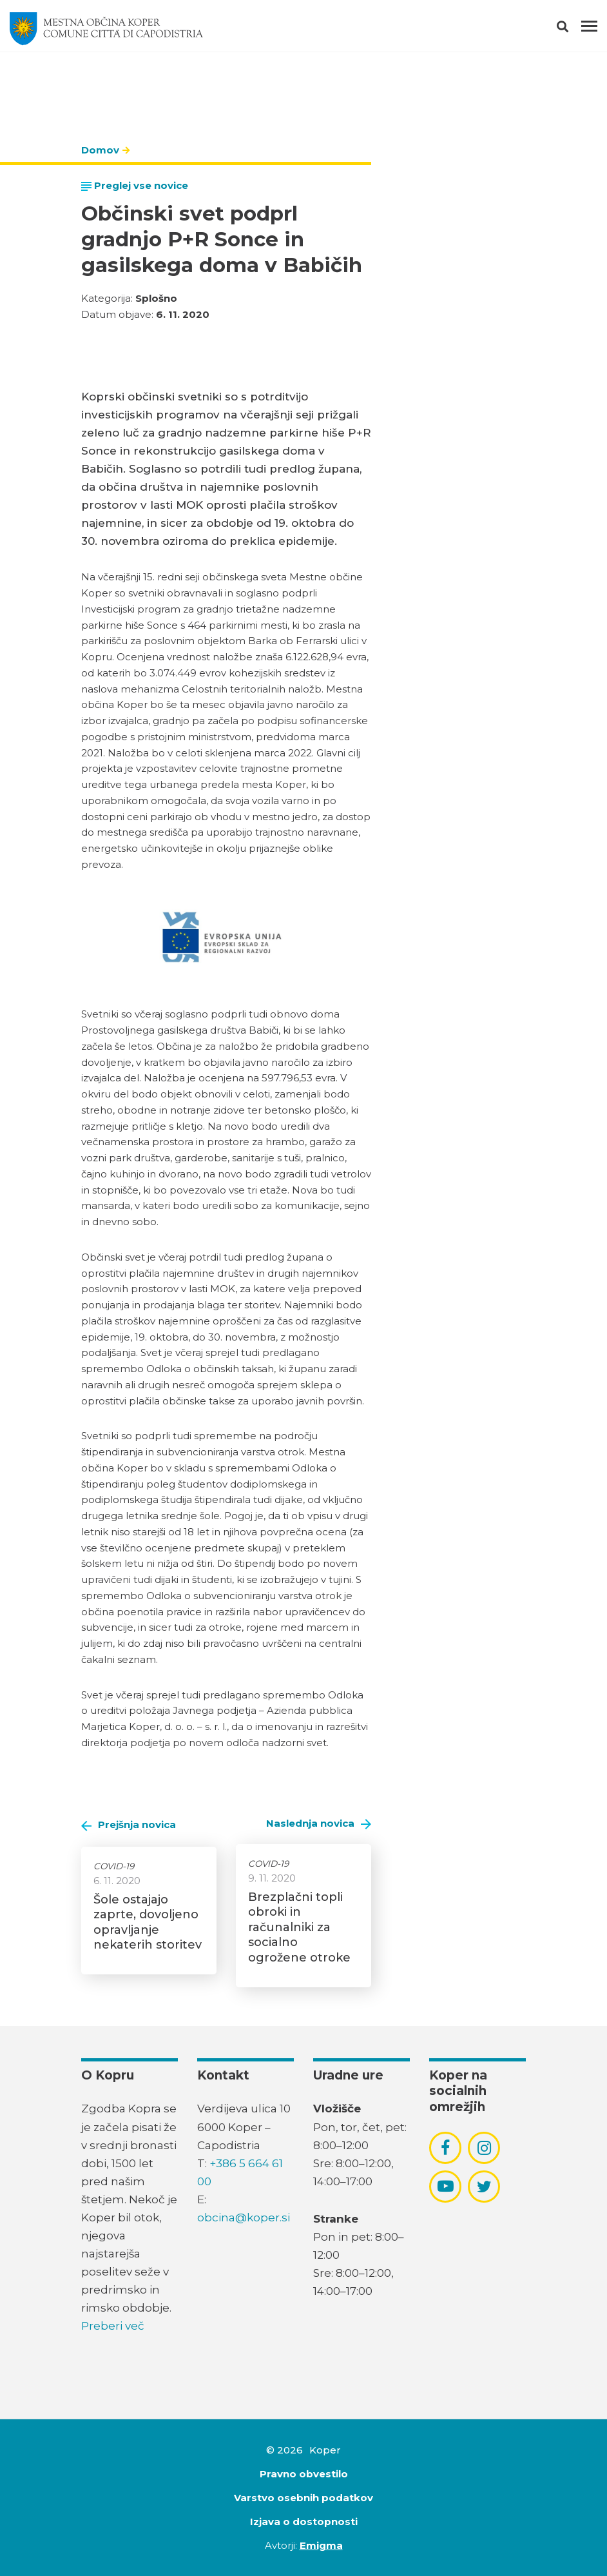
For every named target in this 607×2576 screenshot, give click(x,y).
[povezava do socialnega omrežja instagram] (484, 2147)
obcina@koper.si (243, 2217)
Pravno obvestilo (304, 2474)
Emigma (321, 2545)
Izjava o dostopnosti (304, 2521)
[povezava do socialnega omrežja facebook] (445, 2147)
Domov (100, 150)
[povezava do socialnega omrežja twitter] (484, 2186)
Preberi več (112, 2325)
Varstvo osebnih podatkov (303, 2498)
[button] (573, 29)
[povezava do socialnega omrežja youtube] (446, 2186)
